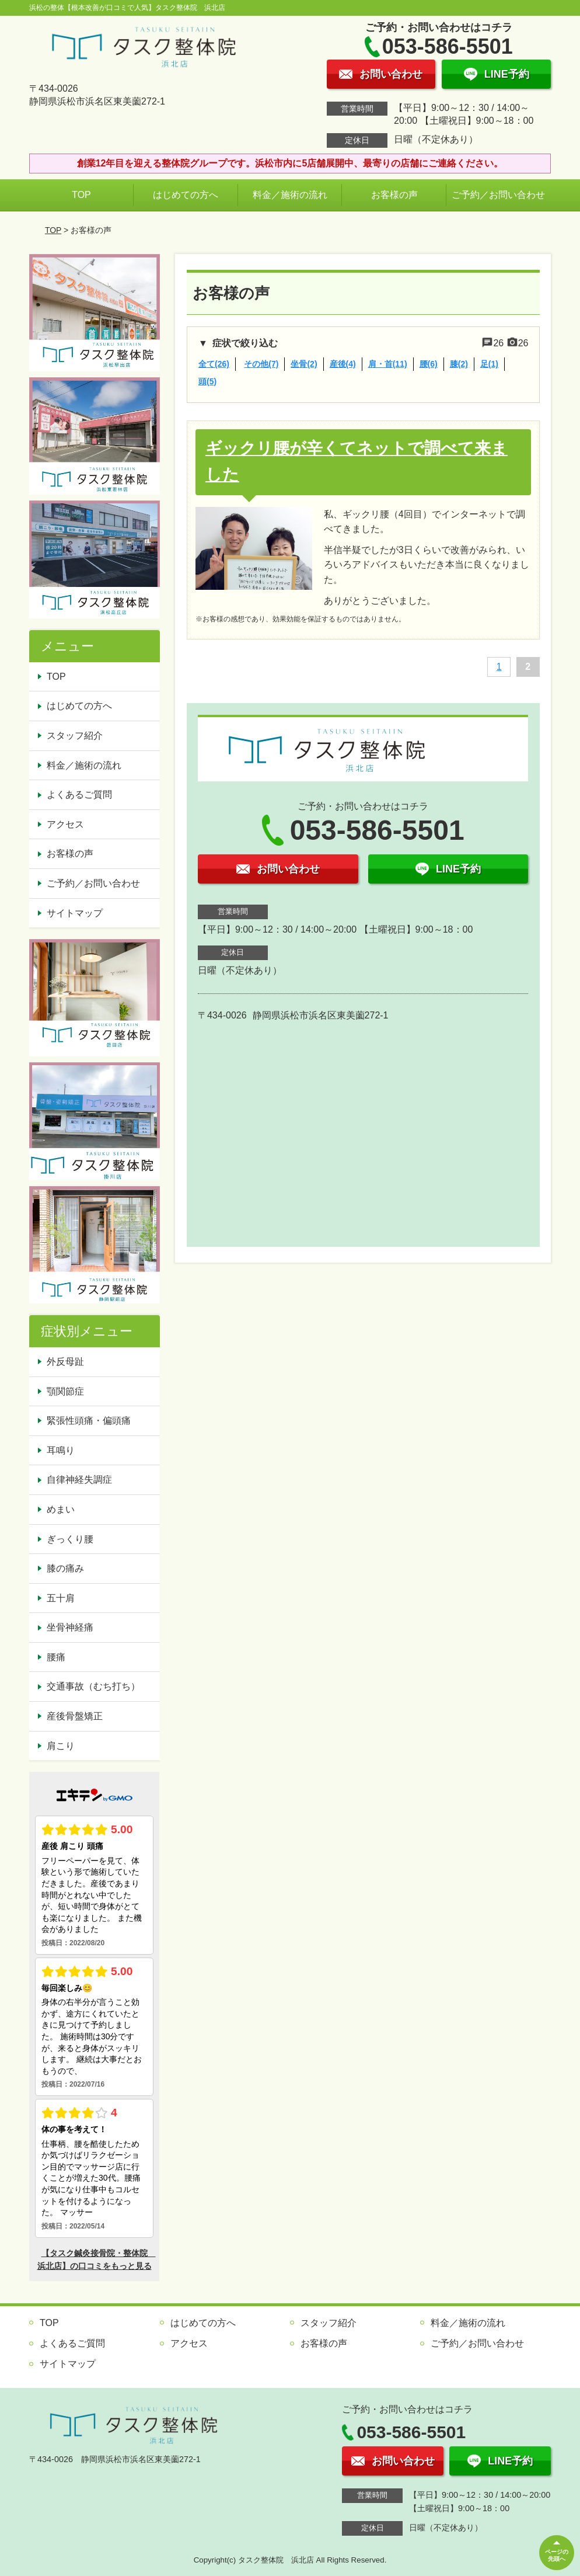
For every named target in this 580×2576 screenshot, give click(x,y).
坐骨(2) (304, 364)
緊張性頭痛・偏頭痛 (89, 1421)
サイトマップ (75, 913)
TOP (81, 195)
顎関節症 (65, 1391)
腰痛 (56, 1657)
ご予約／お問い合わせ (498, 195)
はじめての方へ (185, 195)
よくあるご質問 (79, 794)
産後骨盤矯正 (75, 1716)
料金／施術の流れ (290, 195)
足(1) (489, 364)
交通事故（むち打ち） (93, 1686)
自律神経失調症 (79, 1480)
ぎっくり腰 (70, 1539)
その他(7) (261, 364)
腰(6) (429, 364)
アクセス (65, 824)
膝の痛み (65, 1568)
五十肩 (61, 1598)
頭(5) (207, 381)
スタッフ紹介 (75, 736)
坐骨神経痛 (70, 1627)
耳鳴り (61, 1450)
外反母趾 (65, 1362)
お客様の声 (394, 195)
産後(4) (343, 364)
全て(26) (213, 364)
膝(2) (459, 364)
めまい (61, 1509)
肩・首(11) (387, 364)
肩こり (61, 1746)
